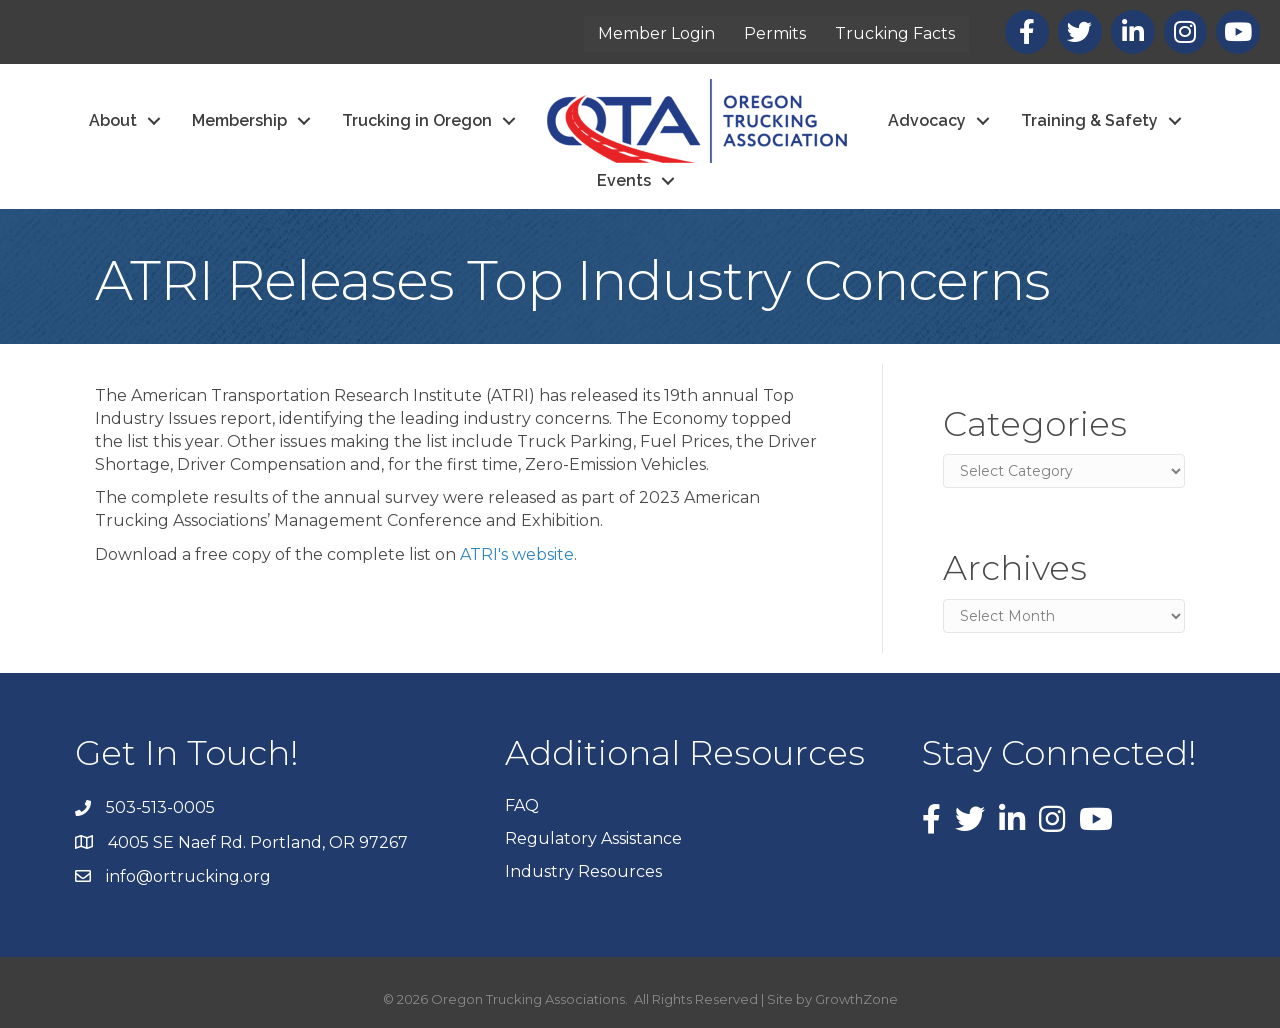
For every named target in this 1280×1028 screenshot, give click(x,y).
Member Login (656, 33)
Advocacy (927, 120)
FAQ (522, 805)
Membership (239, 120)
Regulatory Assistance (593, 838)
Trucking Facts (895, 33)
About (113, 120)
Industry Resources (583, 871)
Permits (775, 33)
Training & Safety (1089, 120)
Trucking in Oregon (417, 120)
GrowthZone (856, 999)
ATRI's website (517, 554)
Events (624, 180)
